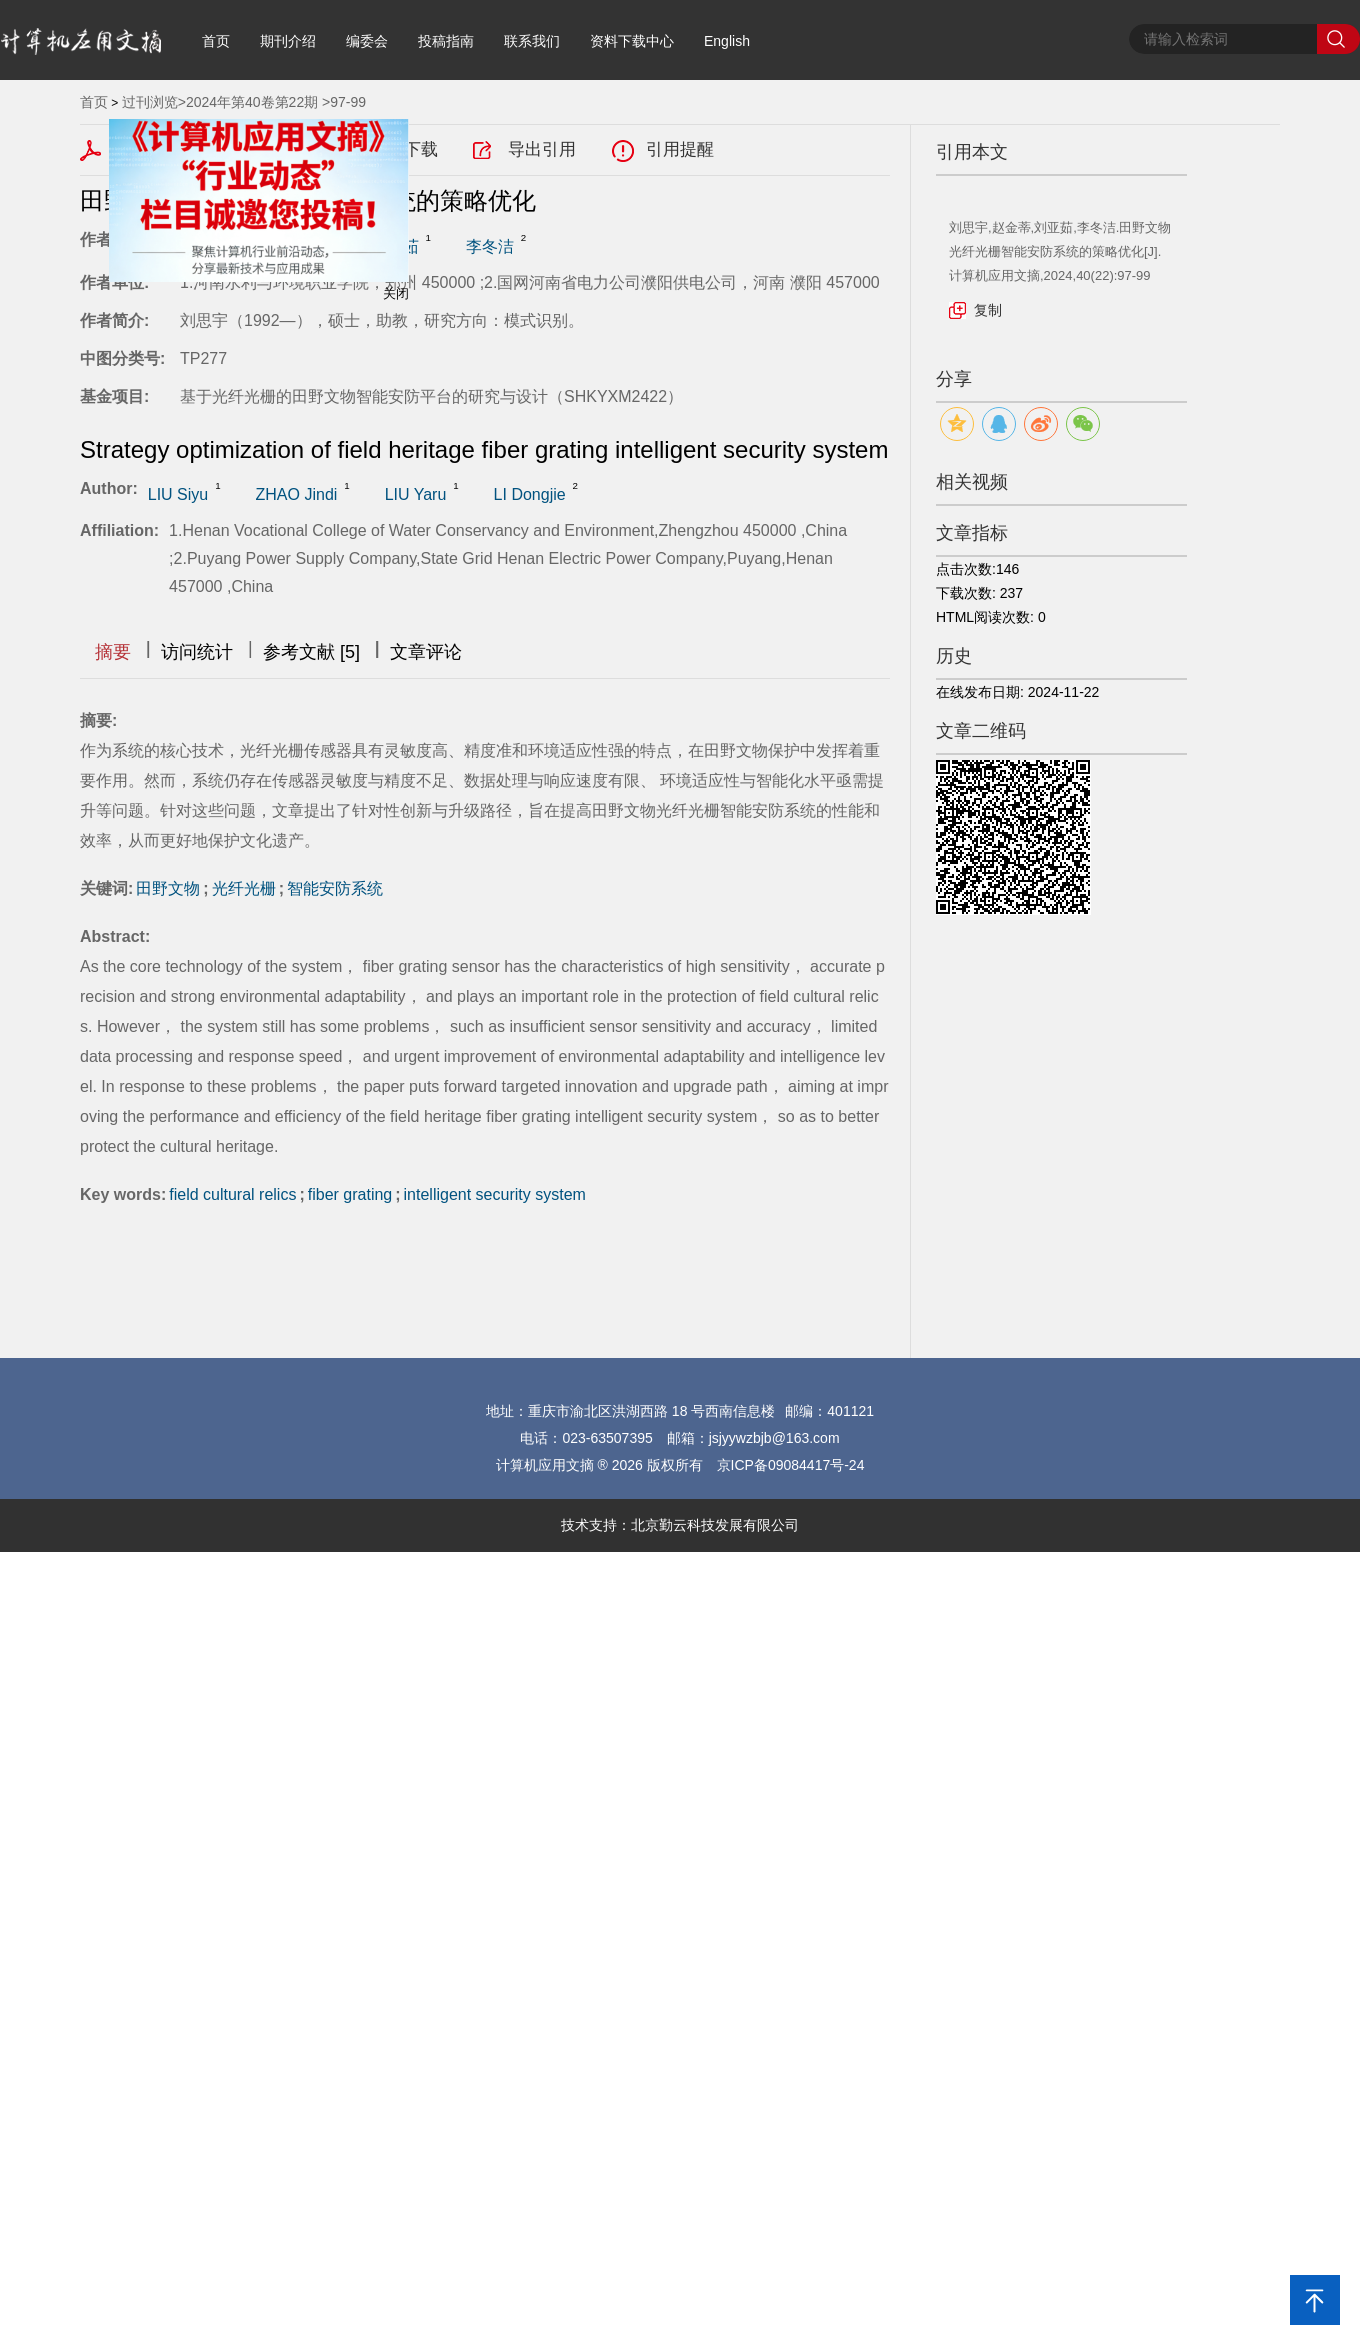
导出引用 (542, 149)
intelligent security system (495, 1194)
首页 (216, 41)
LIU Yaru (416, 494)
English (727, 41)
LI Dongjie (530, 494)
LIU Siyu (178, 494)
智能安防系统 (335, 888)
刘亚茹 (395, 246)
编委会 (367, 41)
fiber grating (350, 1194)
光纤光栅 (244, 888)
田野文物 (168, 888)
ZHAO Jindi (297, 494)
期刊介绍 (288, 41)
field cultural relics (232, 1194)
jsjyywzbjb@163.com (774, 1438)
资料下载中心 (632, 41)
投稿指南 (446, 41)
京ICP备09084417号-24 (791, 1465)
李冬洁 (490, 246)
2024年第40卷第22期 (252, 102)
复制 (988, 310)
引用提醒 (680, 149)
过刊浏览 (150, 102)
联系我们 (532, 41)
